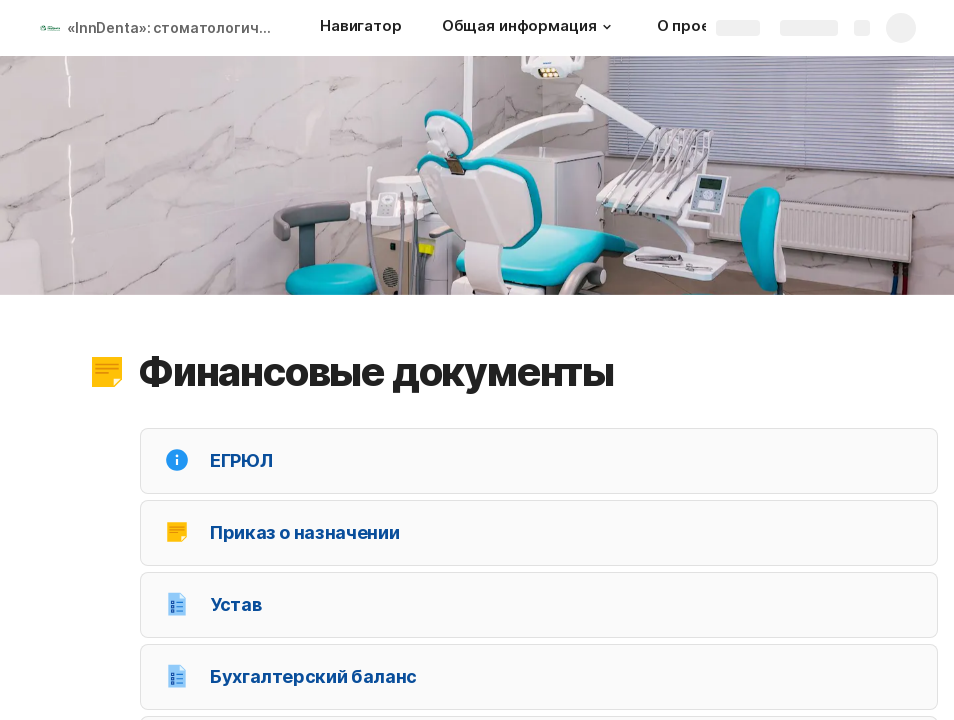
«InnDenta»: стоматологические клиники (173, 27)
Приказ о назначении (304, 532)
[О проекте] (698, 28)
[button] (607, 27)
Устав (235, 604)
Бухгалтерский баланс (313, 676)
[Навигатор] (361, 28)
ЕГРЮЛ (241, 460)
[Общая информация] (529, 28)
